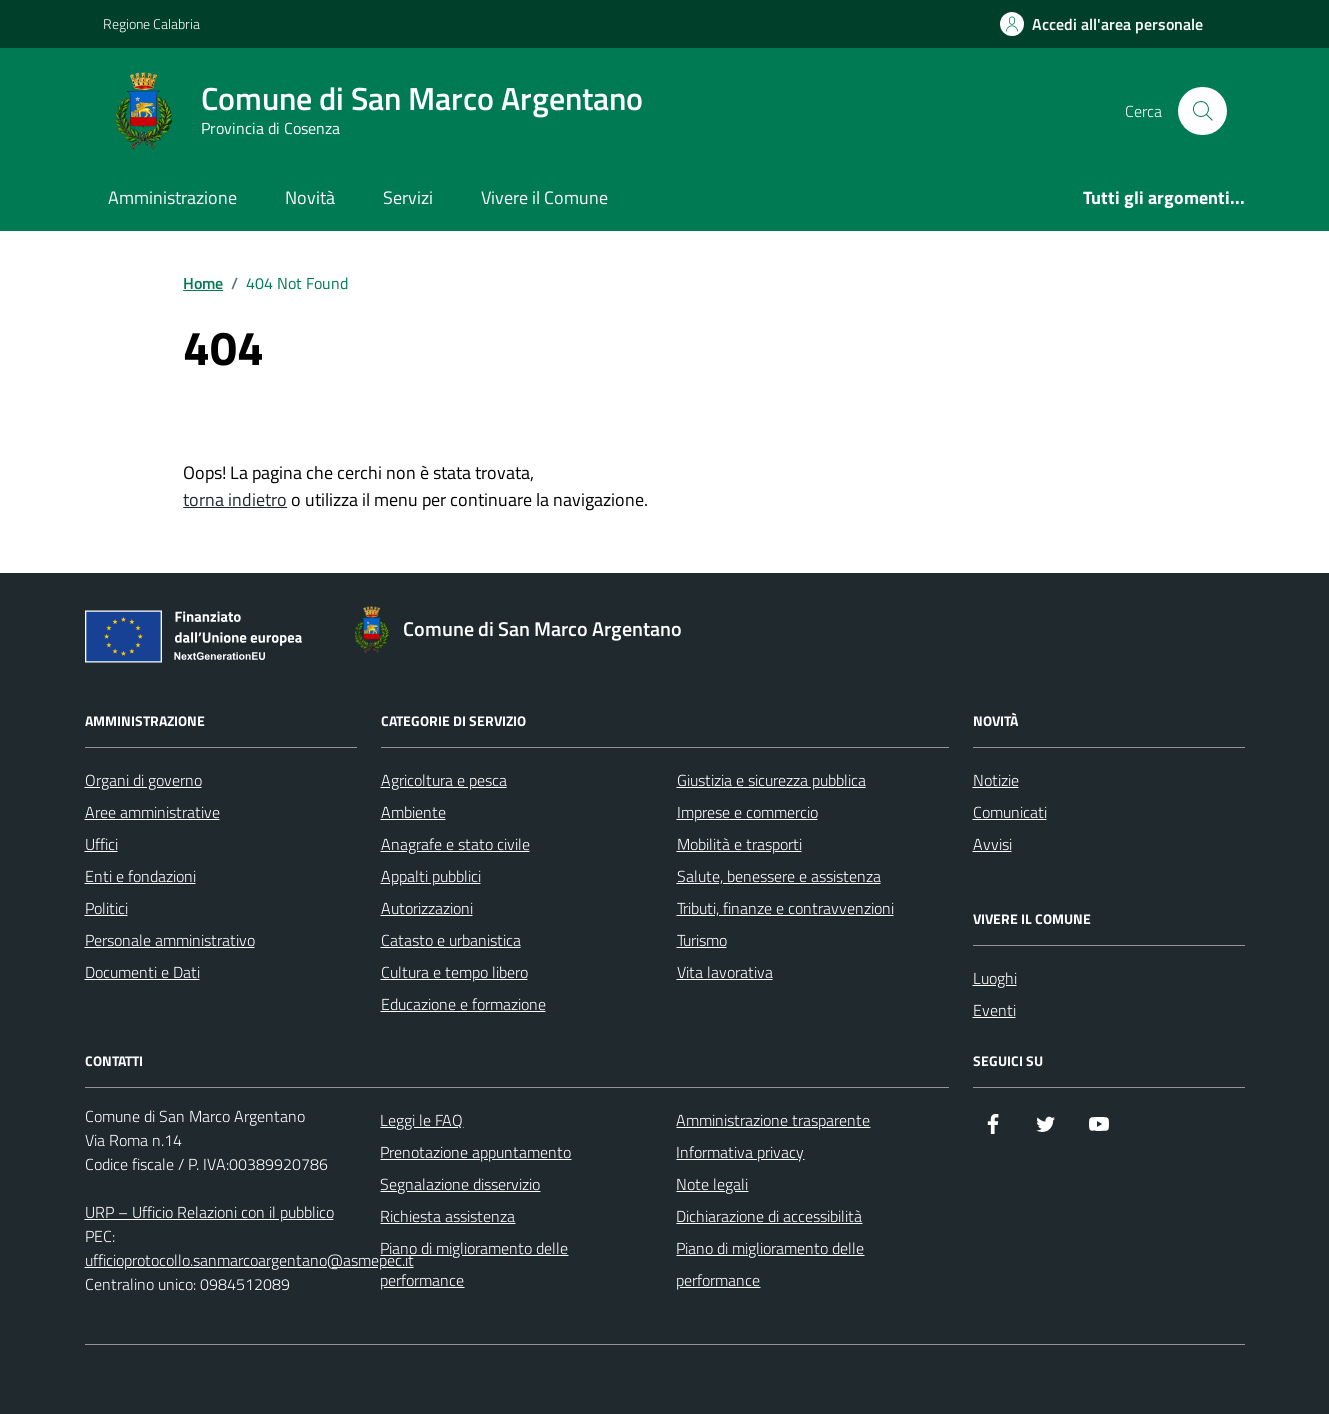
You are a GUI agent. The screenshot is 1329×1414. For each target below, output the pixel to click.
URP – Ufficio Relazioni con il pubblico (209, 1212)
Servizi (408, 197)
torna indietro (235, 499)
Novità (310, 197)
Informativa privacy (740, 1152)
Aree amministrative (152, 812)
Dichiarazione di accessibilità (769, 1216)
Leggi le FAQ (421, 1120)
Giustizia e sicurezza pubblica (771, 780)
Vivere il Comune (544, 197)
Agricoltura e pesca (444, 780)
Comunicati (1010, 812)
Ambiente (413, 812)
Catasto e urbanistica (451, 940)
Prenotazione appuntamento (475, 1152)
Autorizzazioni (427, 908)
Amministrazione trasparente (773, 1120)
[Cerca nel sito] (1202, 111)
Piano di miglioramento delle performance (474, 1264)
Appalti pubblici (431, 876)
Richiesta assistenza (447, 1216)
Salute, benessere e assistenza (779, 876)
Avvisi (992, 844)
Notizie (996, 780)
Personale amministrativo (170, 940)
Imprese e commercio (747, 812)
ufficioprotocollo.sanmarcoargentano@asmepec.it (249, 1260)
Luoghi (995, 978)
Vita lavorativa (725, 972)
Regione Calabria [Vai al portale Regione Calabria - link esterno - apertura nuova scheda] (151, 23)
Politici (106, 908)
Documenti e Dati (142, 972)
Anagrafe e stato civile (455, 844)
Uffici (101, 844)
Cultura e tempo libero (454, 972)
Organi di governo (143, 780)
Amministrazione (172, 197)
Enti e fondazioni (140, 876)
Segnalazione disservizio (460, 1184)
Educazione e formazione (463, 1004)
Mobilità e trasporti (739, 844)
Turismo (702, 940)
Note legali (712, 1184)
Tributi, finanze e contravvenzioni (785, 908)
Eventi (994, 1010)
